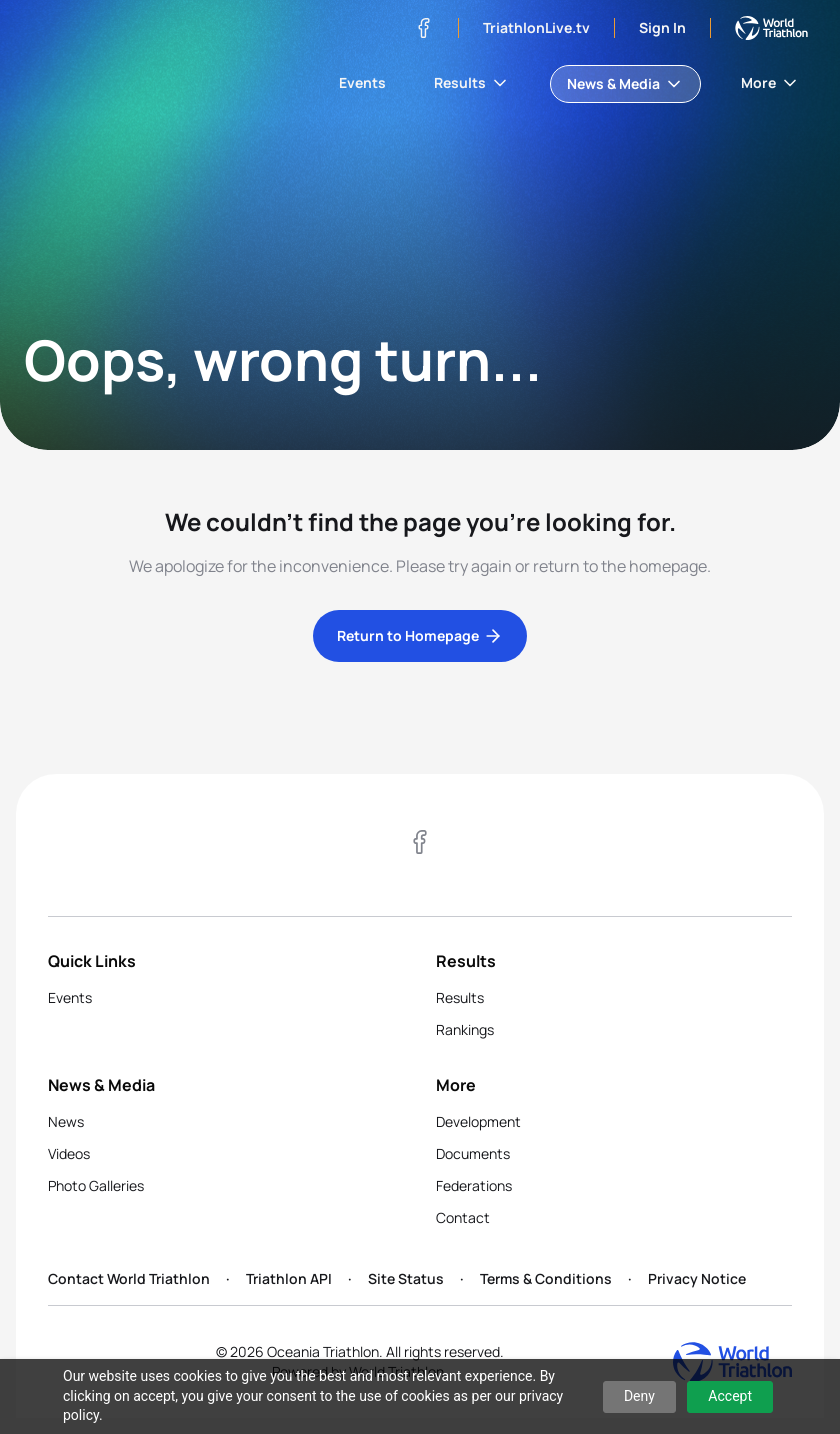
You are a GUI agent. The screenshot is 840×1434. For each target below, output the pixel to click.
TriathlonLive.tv (536, 27)
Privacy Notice (697, 1278)
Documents (473, 1153)
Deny (639, 1396)
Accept (730, 1396)
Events (362, 82)
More (770, 83)
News (66, 1121)
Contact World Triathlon (129, 1278)
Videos (69, 1153)
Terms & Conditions (546, 1278)
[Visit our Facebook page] (424, 28)
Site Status (406, 1278)
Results (472, 83)
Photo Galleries (96, 1185)
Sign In (662, 27)
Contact (463, 1217)
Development (478, 1121)
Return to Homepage (420, 636)
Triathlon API (289, 1278)
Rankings (465, 1029)
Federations (474, 1185)
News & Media (625, 84)
